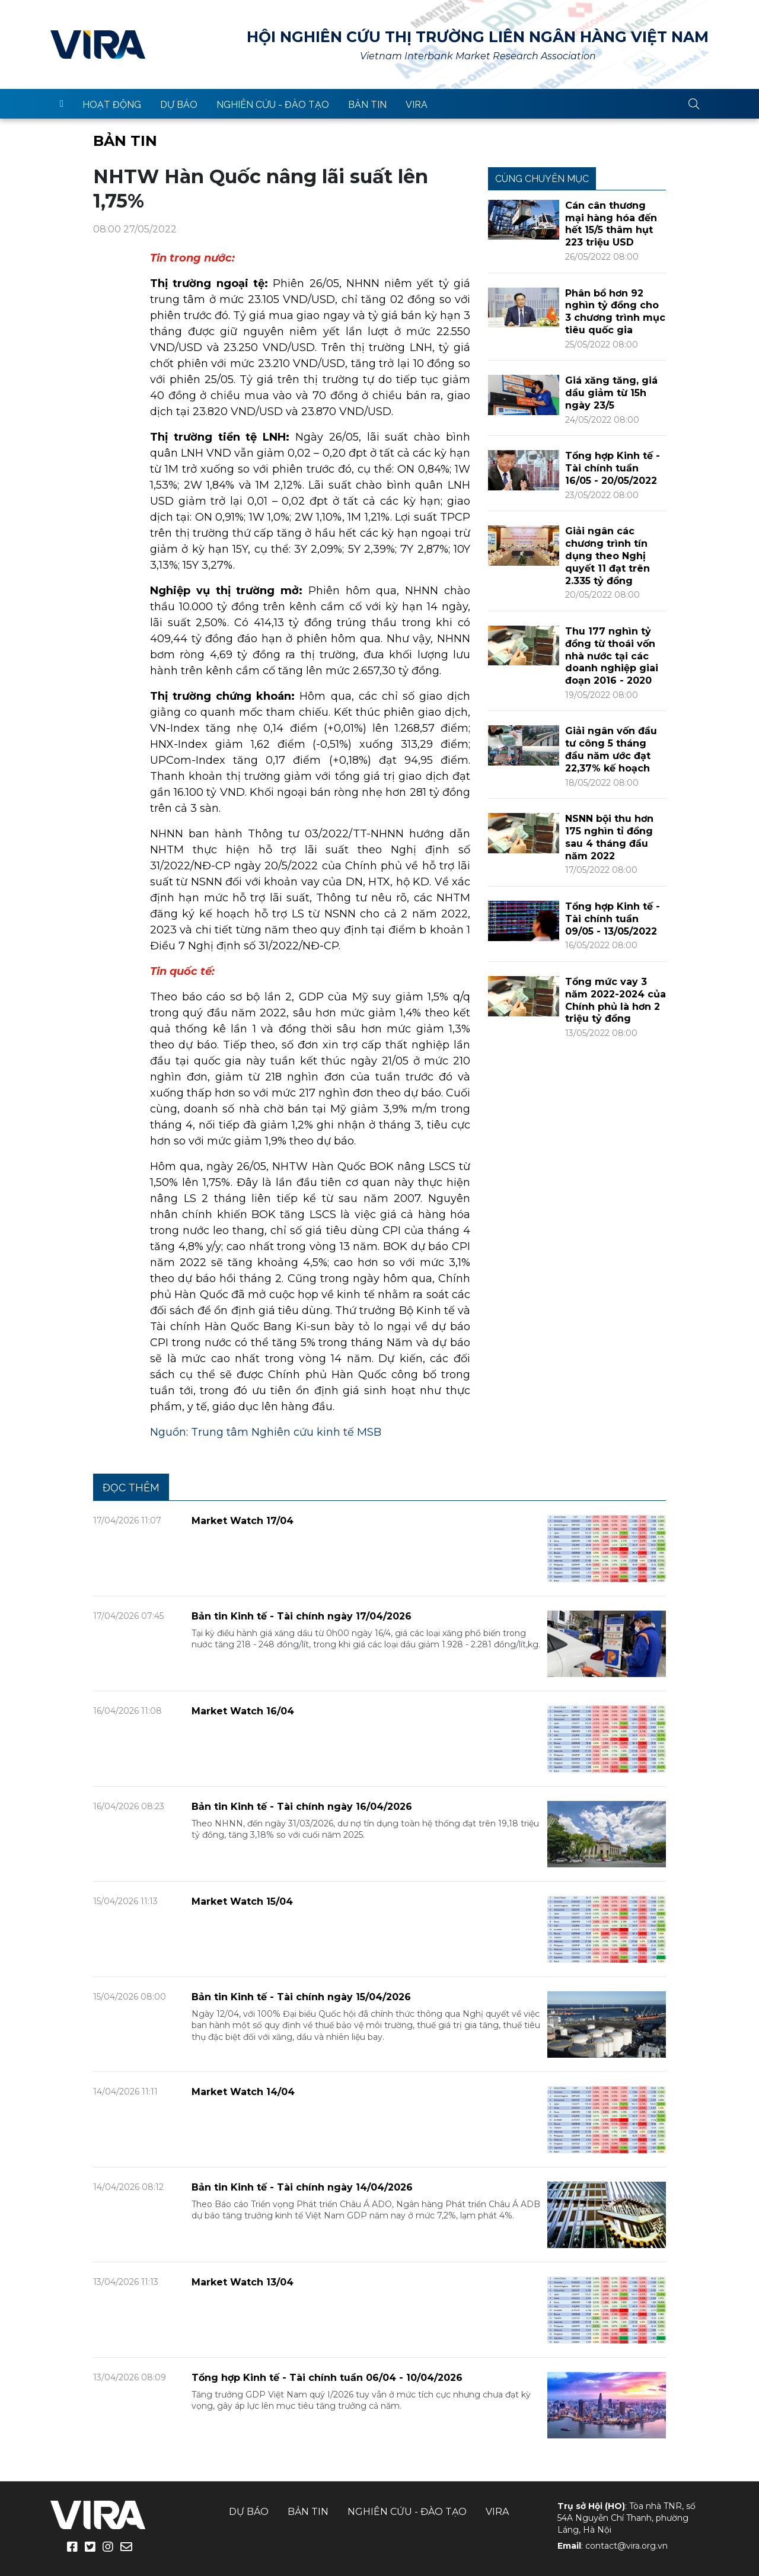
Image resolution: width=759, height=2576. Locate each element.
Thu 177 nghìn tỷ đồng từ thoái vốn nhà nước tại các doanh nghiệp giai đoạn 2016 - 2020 (611, 656)
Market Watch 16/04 (243, 1711)
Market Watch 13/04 (243, 2282)
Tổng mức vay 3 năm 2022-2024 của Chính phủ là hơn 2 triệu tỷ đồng (615, 1000)
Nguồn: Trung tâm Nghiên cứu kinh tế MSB (265, 1432)
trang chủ (61, 104)
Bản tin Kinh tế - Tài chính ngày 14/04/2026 (302, 2187)
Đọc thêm (131, 1487)
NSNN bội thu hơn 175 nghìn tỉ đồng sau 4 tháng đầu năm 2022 (609, 837)
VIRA (97, 44)
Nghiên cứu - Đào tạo (272, 104)
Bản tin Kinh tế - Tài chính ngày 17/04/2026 (302, 1616)
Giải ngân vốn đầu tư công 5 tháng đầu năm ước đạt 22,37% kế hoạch (611, 749)
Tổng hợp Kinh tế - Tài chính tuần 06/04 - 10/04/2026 (327, 2377)
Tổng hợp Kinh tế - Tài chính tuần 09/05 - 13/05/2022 (612, 919)
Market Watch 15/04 (242, 1901)
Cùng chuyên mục (542, 178)
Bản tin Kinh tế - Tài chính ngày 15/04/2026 (301, 1997)
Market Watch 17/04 (243, 1520)
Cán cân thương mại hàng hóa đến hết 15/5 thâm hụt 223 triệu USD (611, 224)
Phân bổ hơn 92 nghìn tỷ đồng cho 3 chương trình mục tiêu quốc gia (615, 312)
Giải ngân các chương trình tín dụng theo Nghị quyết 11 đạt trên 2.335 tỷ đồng (607, 555)
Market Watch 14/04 (243, 2091)
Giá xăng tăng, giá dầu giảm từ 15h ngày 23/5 (611, 393)
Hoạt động (111, 104)
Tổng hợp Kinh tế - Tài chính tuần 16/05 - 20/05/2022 (612, 468)
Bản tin (367, 104)
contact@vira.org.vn (626, 2545)
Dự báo (178, 104)
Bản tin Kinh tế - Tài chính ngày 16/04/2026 (302, 1806)
